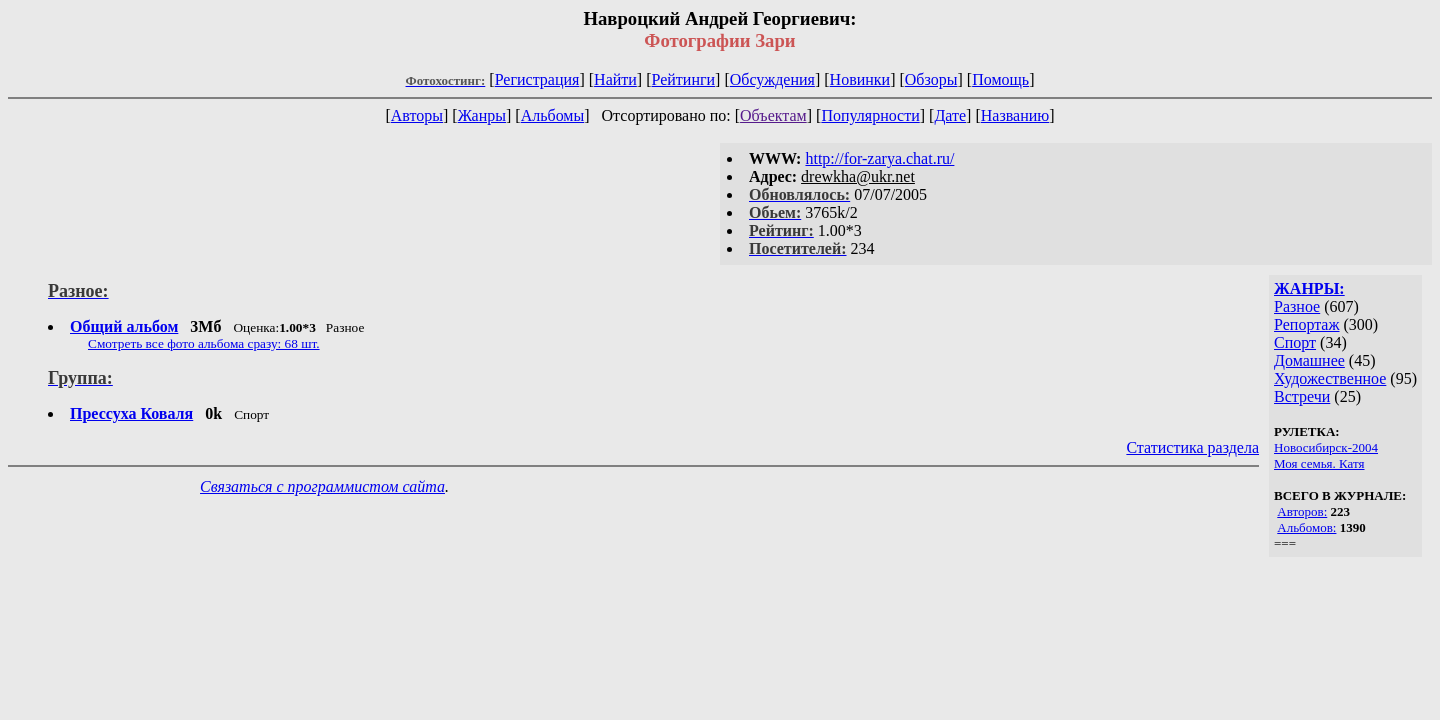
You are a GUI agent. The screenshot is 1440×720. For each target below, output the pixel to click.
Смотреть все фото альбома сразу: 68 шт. (204, 343)
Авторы (417, 115)
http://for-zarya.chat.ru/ (879, 158)
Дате (950, 115)
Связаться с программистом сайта (322, 486)
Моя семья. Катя (1319, 463)
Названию (1015, 115)
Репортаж (1306, 324)
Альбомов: (1306, 527)
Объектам (773, 115)
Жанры (482, 115)
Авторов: (1302, 511)
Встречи (1302, 396)
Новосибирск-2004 (1326, 447)
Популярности (870, 115)
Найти (615, 79)
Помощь (1000, 79)
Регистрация (537, 79)
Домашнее (1309, 360)
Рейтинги (684, 79)
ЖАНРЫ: (1309, 288)
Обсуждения (772, 79)
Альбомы (553, 115)
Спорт (1295, 342)
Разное (1297, 306)
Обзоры (931, 79)
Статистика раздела (1192, 447)
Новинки (860, 79)
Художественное (1330, 378)
